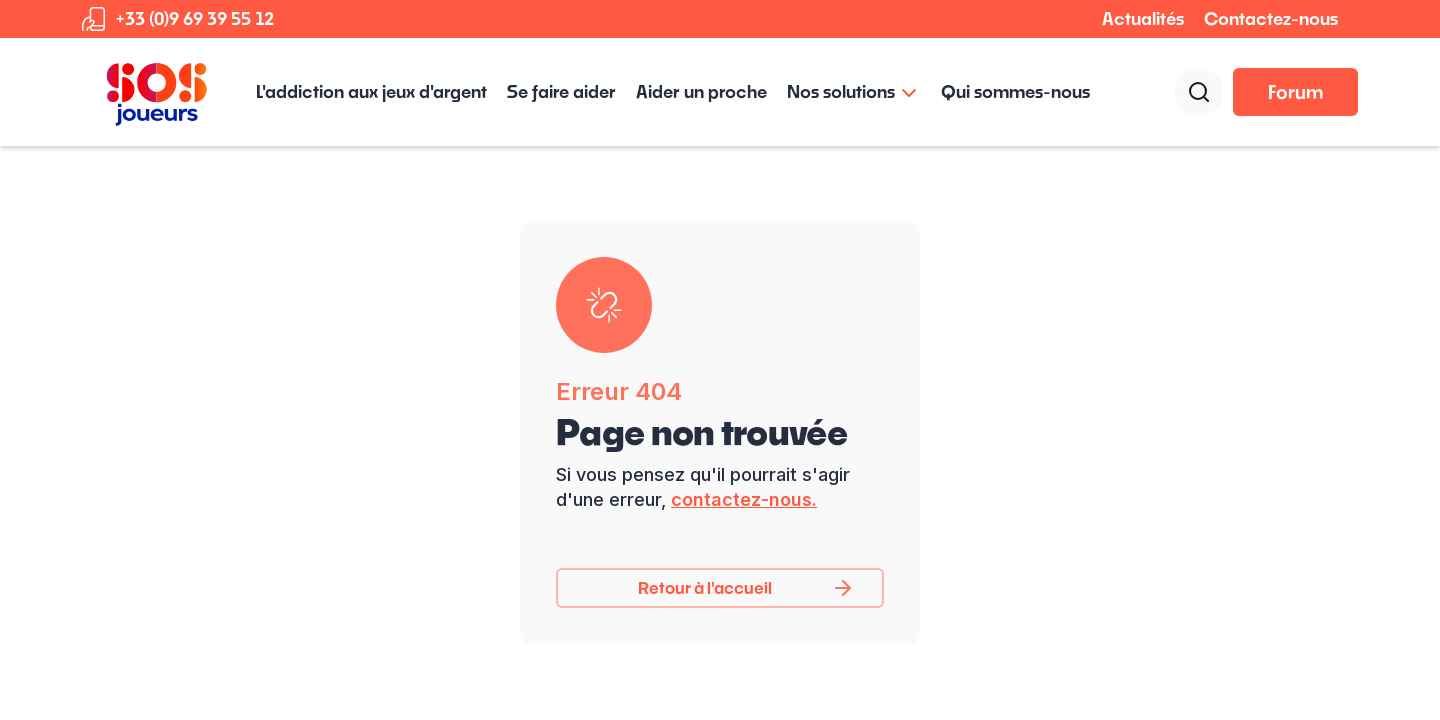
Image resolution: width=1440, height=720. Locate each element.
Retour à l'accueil (705, 587)
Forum (1295, 92)
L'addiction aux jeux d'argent (371, 91)
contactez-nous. (744, 499)
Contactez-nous (1271, 18)
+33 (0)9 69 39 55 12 (194, 18)
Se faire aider (561, 91)
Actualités (1143, 18)
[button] (854, 92)
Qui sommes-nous (1015, 91)
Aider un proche (701, 91)
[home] (157, 92)
